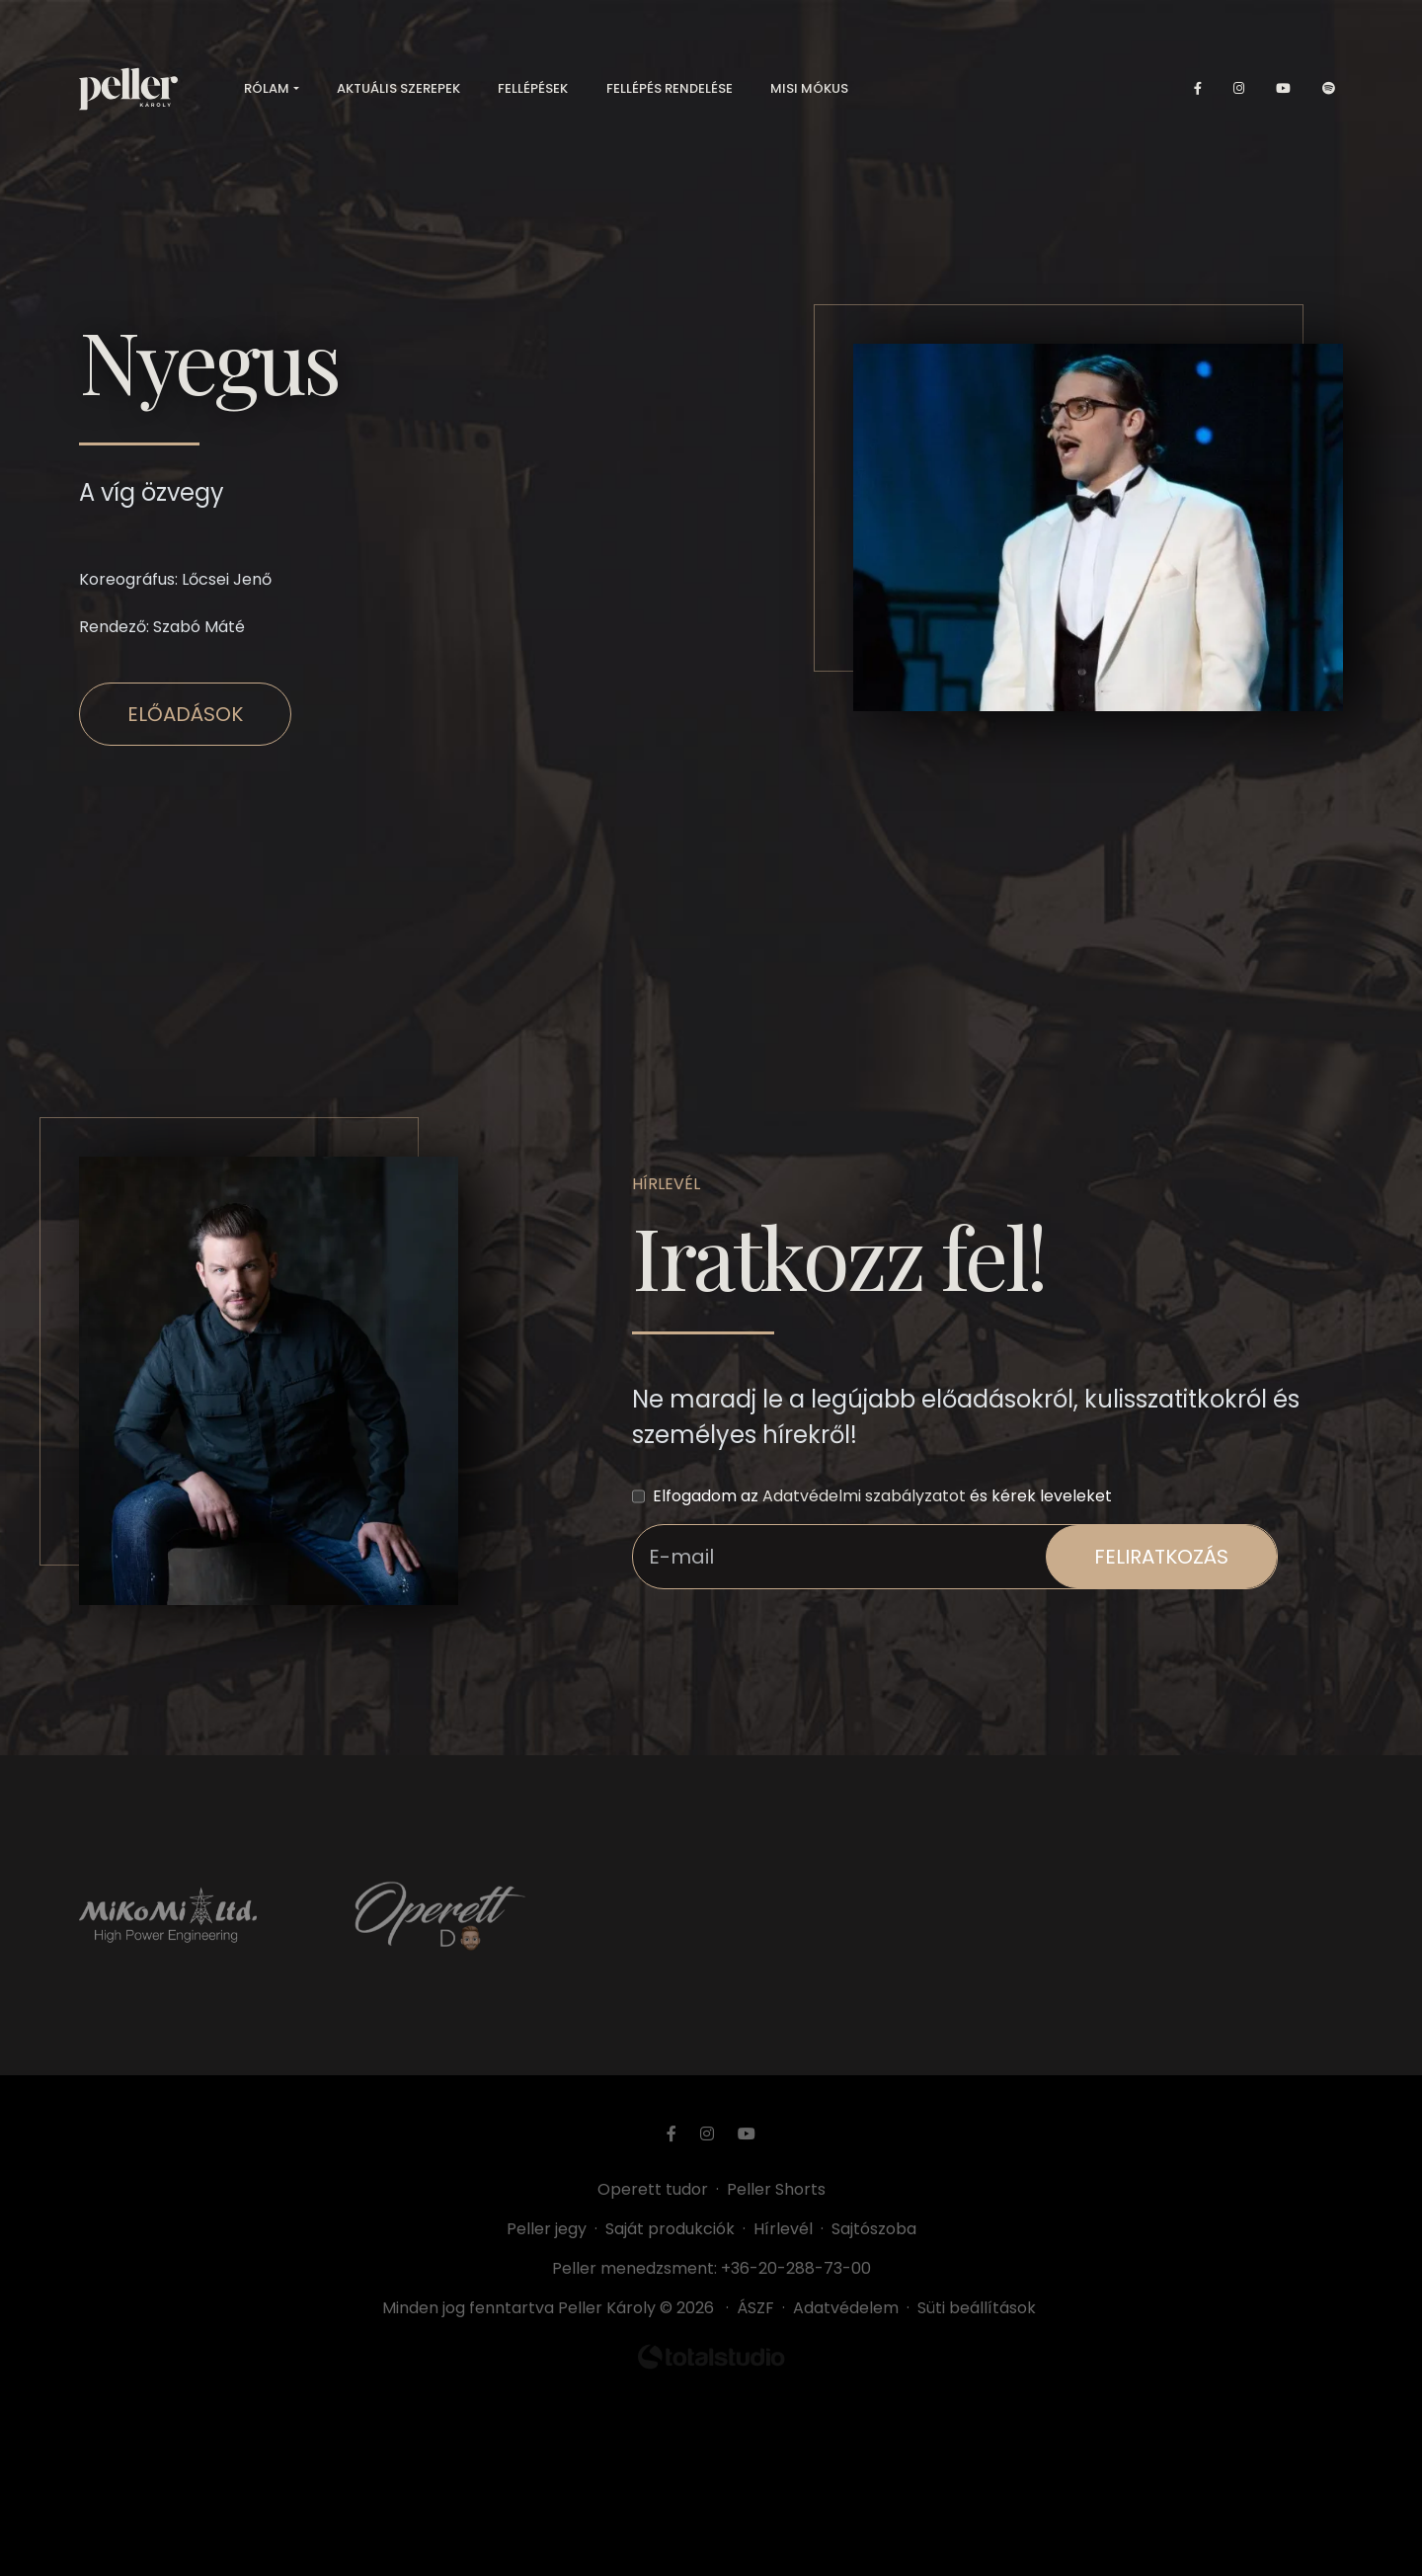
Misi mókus (809, 88)
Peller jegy (547, 2228)
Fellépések (533, 88)
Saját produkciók (670, 2228)
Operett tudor (652, 2189)
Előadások (185, 714)
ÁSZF (759, 2307)
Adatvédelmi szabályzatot (864, 1496)
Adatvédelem (846, 2307)
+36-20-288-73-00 (796, 2268)
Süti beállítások (976, 2307)
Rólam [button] (266, 88)
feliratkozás (1161, 1556)
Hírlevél (783, 2228)
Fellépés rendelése (669, 88)
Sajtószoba (873, 2228)
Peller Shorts (776, 2189)
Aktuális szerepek (398, 88)
